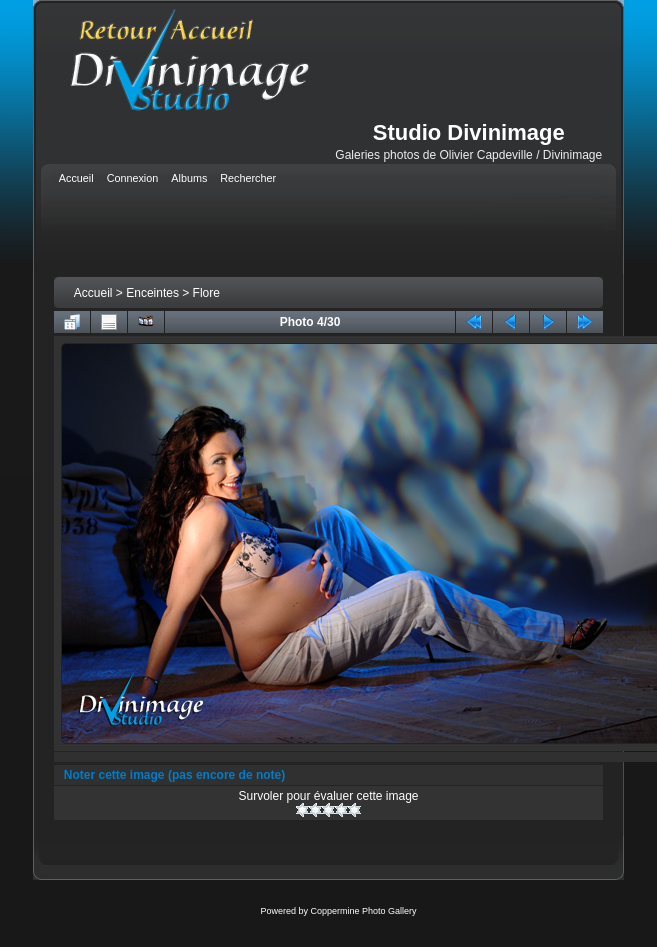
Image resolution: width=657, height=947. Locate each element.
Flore (206, 293)
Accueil (93, 293)
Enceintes (152, 293)
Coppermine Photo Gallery (363, 911)
